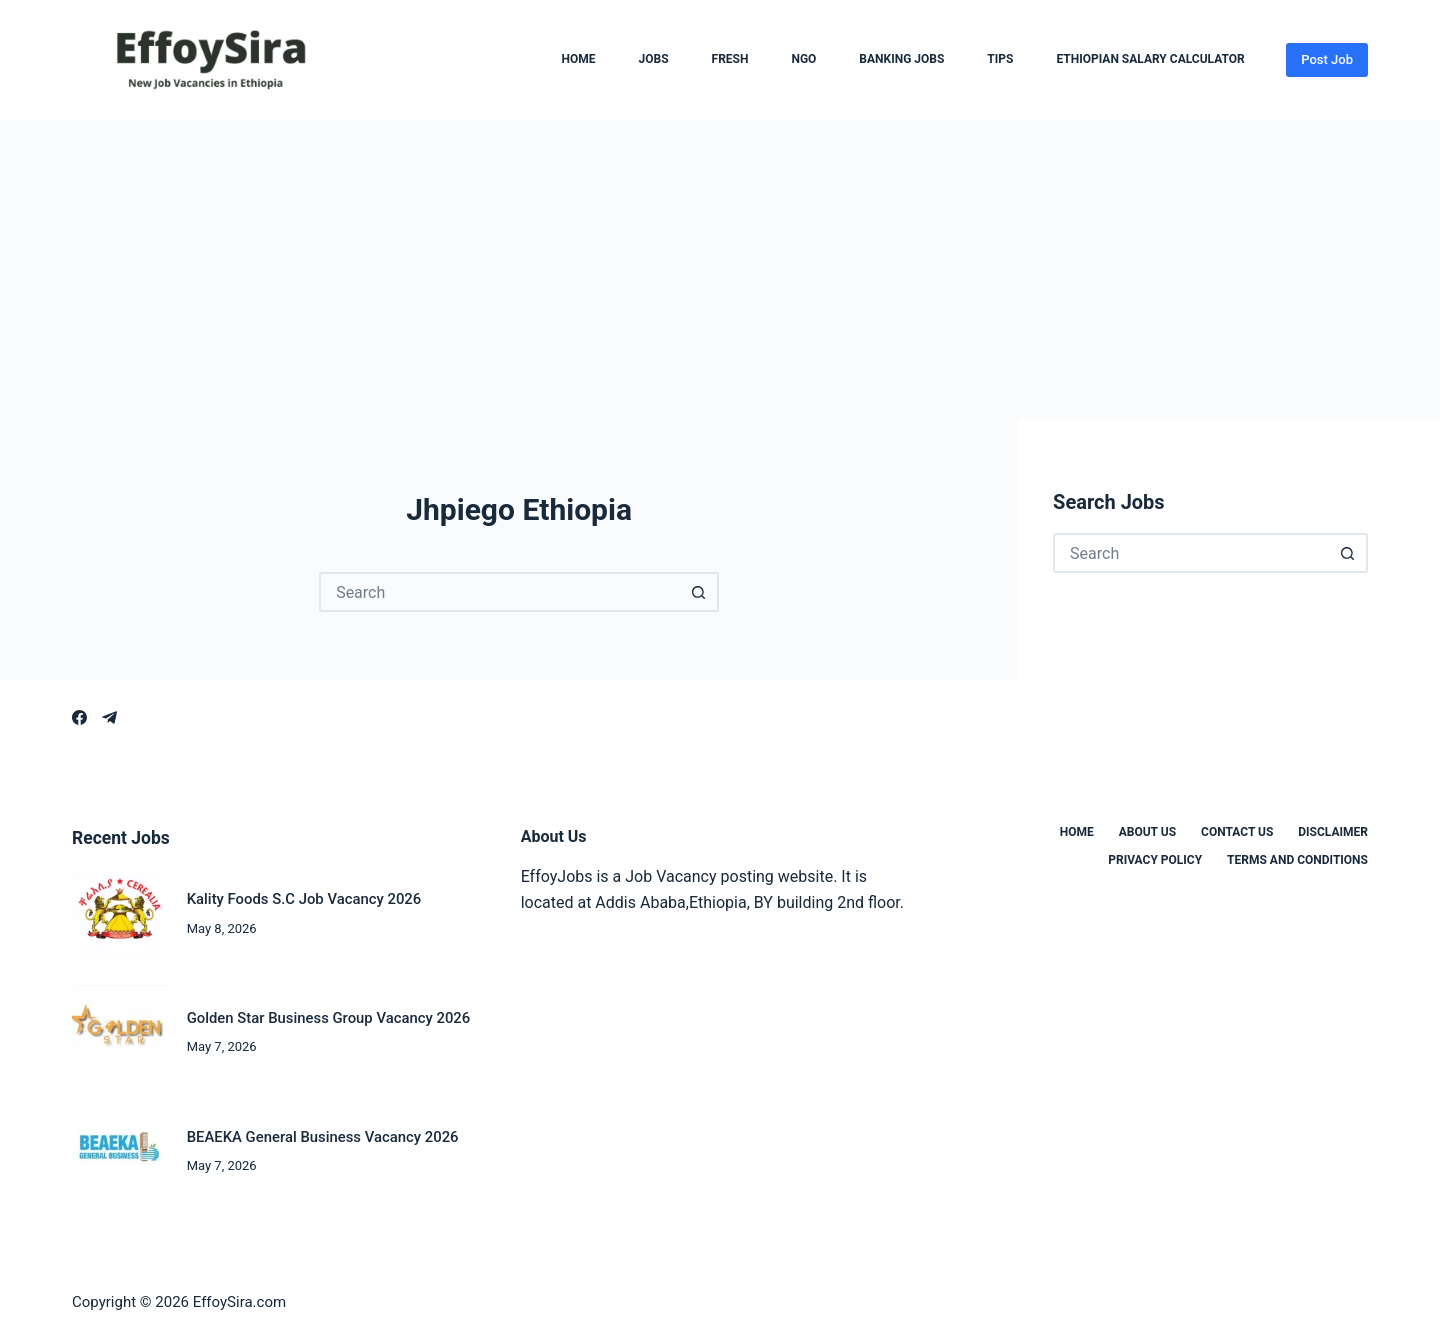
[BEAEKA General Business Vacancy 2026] (119, 1151)
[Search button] (699, 592)
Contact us (1237, 832)
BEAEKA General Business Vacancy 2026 (323, 1137)
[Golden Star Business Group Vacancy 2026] (119, 1032)
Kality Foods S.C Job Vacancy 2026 (304, 899)
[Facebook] (79, 717)
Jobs (654, 60)
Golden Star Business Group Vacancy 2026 (329, 1018)
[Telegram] (109, 717)
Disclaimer (1333, 832)
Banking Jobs (901, 60)
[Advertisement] (720, 270)
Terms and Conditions (1297, 860)
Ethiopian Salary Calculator (1150, 60)
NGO (803, 60)
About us (1147, 832)
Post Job (1327, 59)
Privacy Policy (1155, 860)
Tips (1000, 60)
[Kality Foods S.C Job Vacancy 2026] (119, 914)
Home (579, 60)
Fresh (730, 60)
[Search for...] (499, 592)
